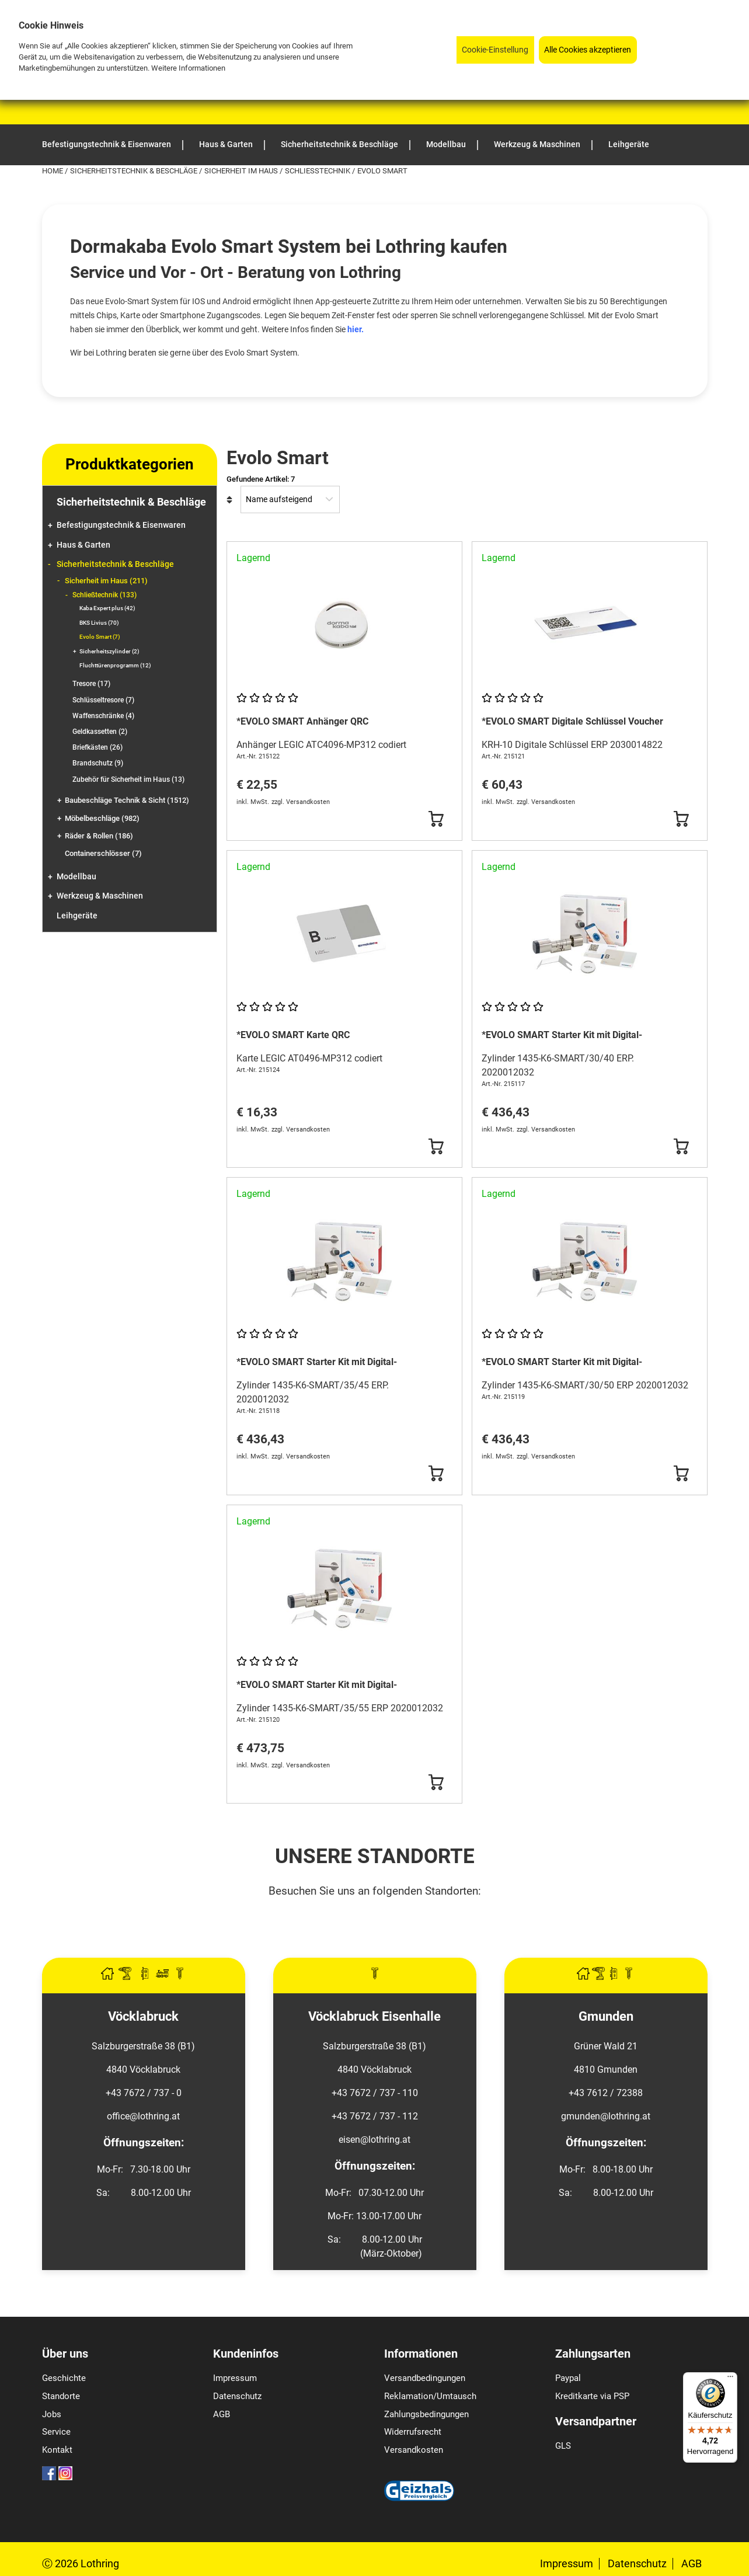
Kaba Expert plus (107, 608)
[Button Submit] (436, 819)
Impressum (235, 2378)
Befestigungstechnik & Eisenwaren (121, 525)
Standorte (61, 2396)
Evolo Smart (99, 636)
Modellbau (76, 877)
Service (56, 2432)
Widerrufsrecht (412, 2432)
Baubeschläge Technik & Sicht (127, 800)
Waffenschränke (103, 716)
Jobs (51, 2414)
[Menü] (730, 2379)
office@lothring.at (143, 2116)
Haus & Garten (83, 545)
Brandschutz (97, 763)
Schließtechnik (318, 170)
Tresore (91, 684)
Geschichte (64, 2378)
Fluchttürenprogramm (115, 665)
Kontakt (57, 2450)
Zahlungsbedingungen (426, 2414)
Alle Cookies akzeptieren (587, 50)
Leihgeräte (77, 916)
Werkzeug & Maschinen (100, 896)
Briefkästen (97, 747)
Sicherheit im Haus (242, 170)
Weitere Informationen (188, 68)
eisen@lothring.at (374, 2139)
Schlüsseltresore (103, 700)
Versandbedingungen (424, 2378)
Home (53, 170)
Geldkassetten (99, 731)
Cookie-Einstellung (495, 50)
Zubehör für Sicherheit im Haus (128, 779)
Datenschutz (237, 2396)
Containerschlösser (103, 853)
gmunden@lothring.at (605, 2116)
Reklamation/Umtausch (430, 2396)
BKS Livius (99, 622)
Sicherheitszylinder (109, 651)
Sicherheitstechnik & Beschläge (134, 170)
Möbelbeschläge (102, 818)
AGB (221, 2414)
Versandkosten (413, 2450)
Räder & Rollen (99, 835)
